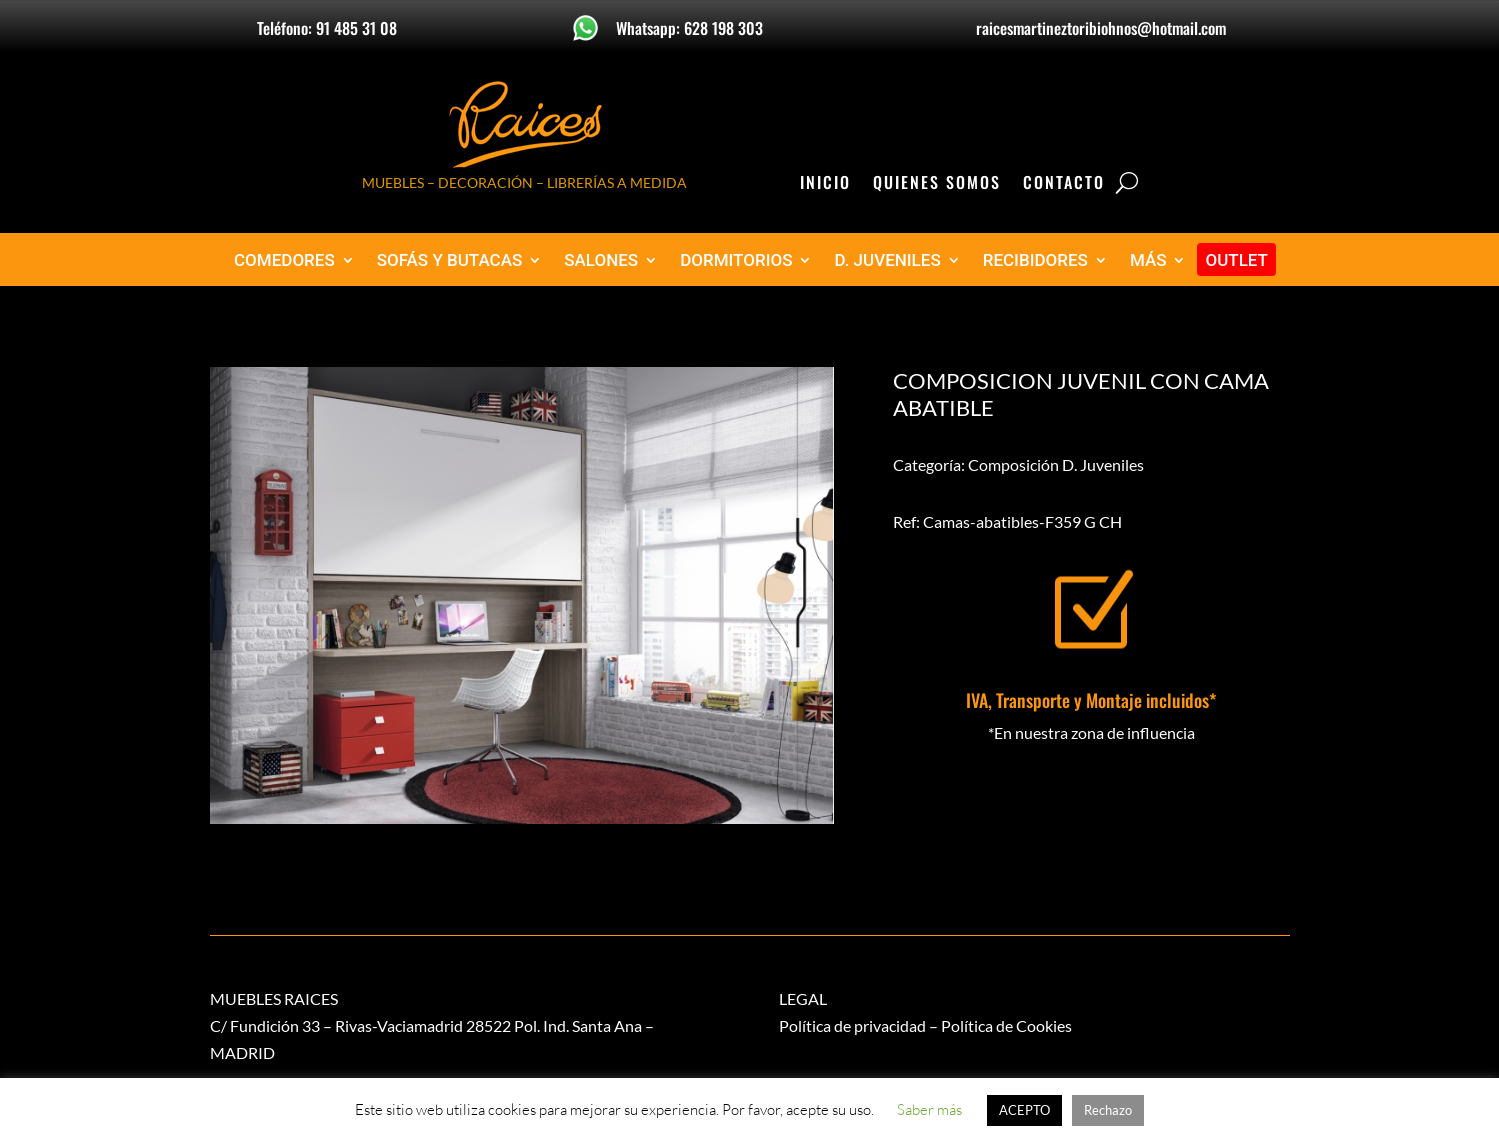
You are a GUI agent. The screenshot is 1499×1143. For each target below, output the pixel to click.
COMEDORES (284, 260)
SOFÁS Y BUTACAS (450, 260)
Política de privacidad (852, 1025)
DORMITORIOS (736, 260)
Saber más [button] (929, 1109)
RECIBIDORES (1035, 260)
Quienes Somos (937, 184)
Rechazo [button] (1108, 1110)
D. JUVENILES (887, 260)
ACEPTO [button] (1024, 1110)
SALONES (601, 260)
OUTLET (1236, 260)
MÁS (1148, 260)
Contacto (1064, 184)
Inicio (825, 184)
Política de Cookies (1006, 1025)
